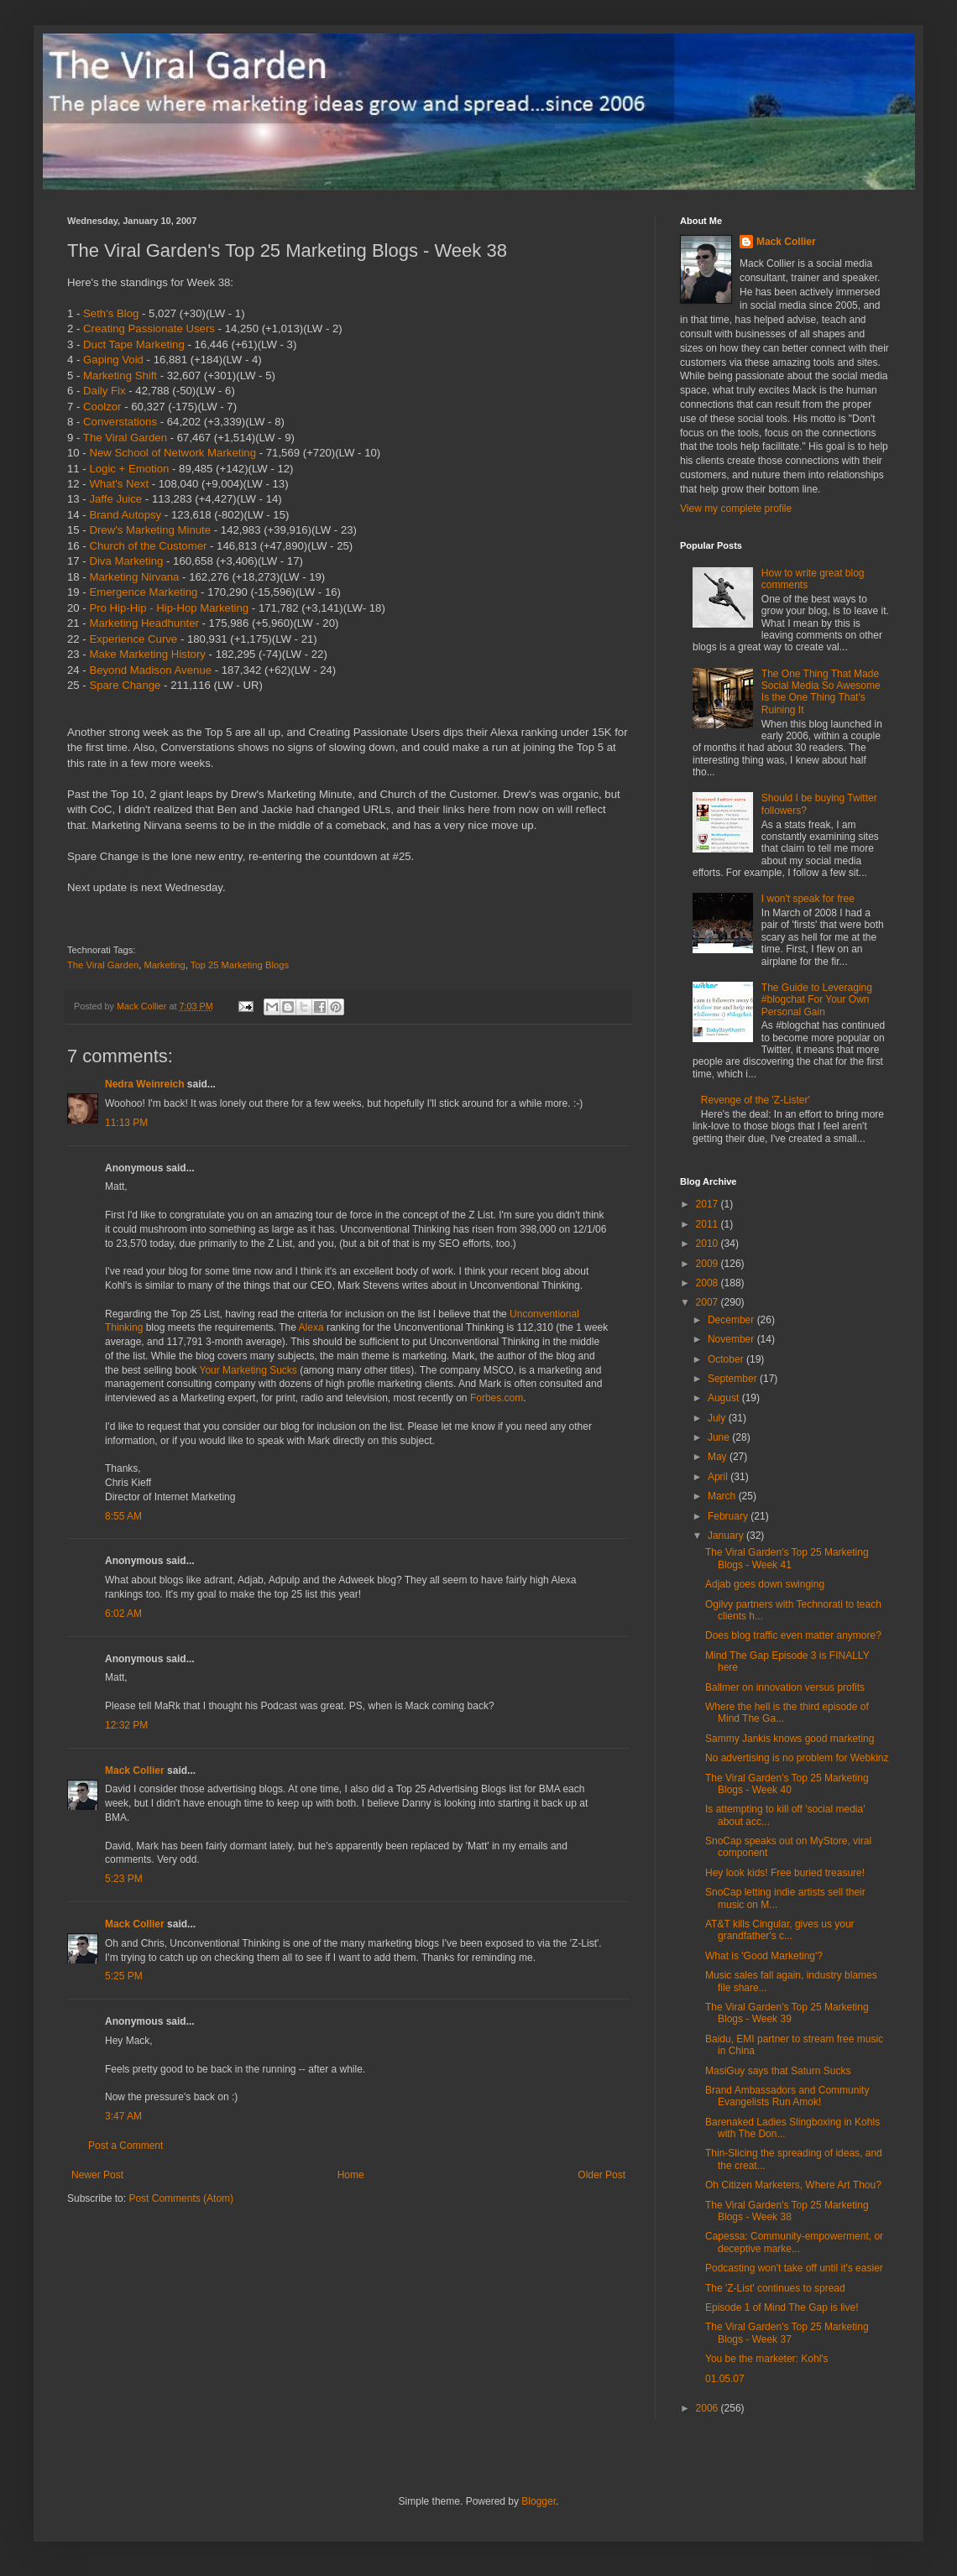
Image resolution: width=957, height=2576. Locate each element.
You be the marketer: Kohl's (767, 2359)
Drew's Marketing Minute (150, 530)
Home (350, 2175)
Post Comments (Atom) (180, 2198)
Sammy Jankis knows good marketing (789, 1738)
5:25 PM (124, 1976)
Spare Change (124, 685)
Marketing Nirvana (134, 577)
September (734, 1378)
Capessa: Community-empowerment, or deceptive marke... (794, 2242)
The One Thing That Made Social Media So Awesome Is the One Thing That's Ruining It (821, 692)
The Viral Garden (125, 437)
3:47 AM (123, 2116)
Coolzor (102, 406)
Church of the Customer (148, 546)
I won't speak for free (808, 899)
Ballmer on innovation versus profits (785, 1687)
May (719, 1457)
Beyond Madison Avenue (150, 670)
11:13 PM (126, 1123)
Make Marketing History (147, 654)
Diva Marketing (126, 561)
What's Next (119, 483)
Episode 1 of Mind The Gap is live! (782, 2307)
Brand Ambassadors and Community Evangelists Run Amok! (787, 2096)
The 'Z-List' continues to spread (775, 2288)
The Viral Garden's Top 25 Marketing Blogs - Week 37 (787, 2332)
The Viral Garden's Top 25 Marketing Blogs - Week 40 (787, 1784)
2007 (708, 1302)
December (732, 1320)
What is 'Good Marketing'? (764, 1956)
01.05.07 (725, 2379)
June (720, 1437)
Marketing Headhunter (143, 623)
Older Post (601, 2175)
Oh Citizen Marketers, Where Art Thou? (793, 2185)
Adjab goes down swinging (764, 1584)
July (718, 1418)
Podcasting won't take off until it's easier (794, 2268)
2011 (708, 1224)
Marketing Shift (120, 375)
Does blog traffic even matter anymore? (793, 1635)
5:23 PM (124, 1879)
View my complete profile (736, 508)
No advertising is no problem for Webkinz (797, 1758)
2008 (708, 1283)
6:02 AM (123, 1613)
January (727, 1535)
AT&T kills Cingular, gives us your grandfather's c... (780, 1930)
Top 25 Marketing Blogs (240, 965)
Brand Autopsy (125, 514)
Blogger (538, 2501)
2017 (708, 1204)
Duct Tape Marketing (134, 344)
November (732, 1339)
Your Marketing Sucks (248, 1370)
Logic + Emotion (129, 468)
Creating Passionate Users (149, 328)
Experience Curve (133, 639)
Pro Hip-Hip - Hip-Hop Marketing (168, 608)
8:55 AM (123, 1516)
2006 (708, 2408)
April (719, 1477)
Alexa (311, 1327)
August (725, 1398)
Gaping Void (113, 359)
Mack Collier (135, 1770)
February (729, 1516)
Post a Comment (125, 2145)
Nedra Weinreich (144, 1084)
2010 (708, 1243)
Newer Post (97, 2175)
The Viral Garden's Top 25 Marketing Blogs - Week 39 (787, 2013)
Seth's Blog (111, 313)
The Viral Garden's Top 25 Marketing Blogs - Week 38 (787, 2211)
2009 (708, 1264)
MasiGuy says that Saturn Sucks (777, 2071)
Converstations (120, 421)
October (727, 1359)
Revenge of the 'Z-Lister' (755, 1100)
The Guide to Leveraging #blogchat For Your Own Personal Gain (816, 1000)
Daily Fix (104, 390)
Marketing (164, 965)
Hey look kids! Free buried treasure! (785, 1873)
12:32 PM (126, 1725)
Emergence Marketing (143, 592)
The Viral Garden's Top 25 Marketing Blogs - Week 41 (787, 1558)
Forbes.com (496, 1398)
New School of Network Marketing (172, 452)
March (723, 1496)
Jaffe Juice (115, 499)
